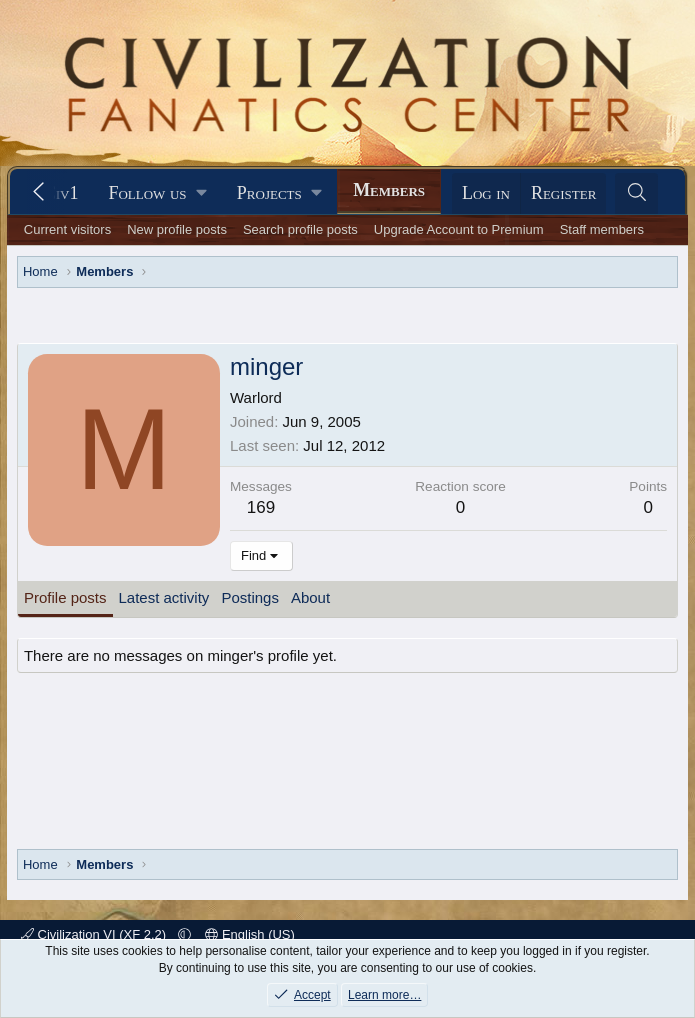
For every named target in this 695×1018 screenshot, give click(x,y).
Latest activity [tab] (164, 597)
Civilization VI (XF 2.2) (95, 934)
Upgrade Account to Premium (459, 229)
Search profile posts (300, 229)
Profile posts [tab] (65, 597)
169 (261, 507)
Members (389, 190)
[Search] (636, 193)
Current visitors (67, 229)
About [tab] (310, 597)
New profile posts (177, 229)
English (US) (250, 934)
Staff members (602, 229)
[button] (157, 193)
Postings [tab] (250, 597)
